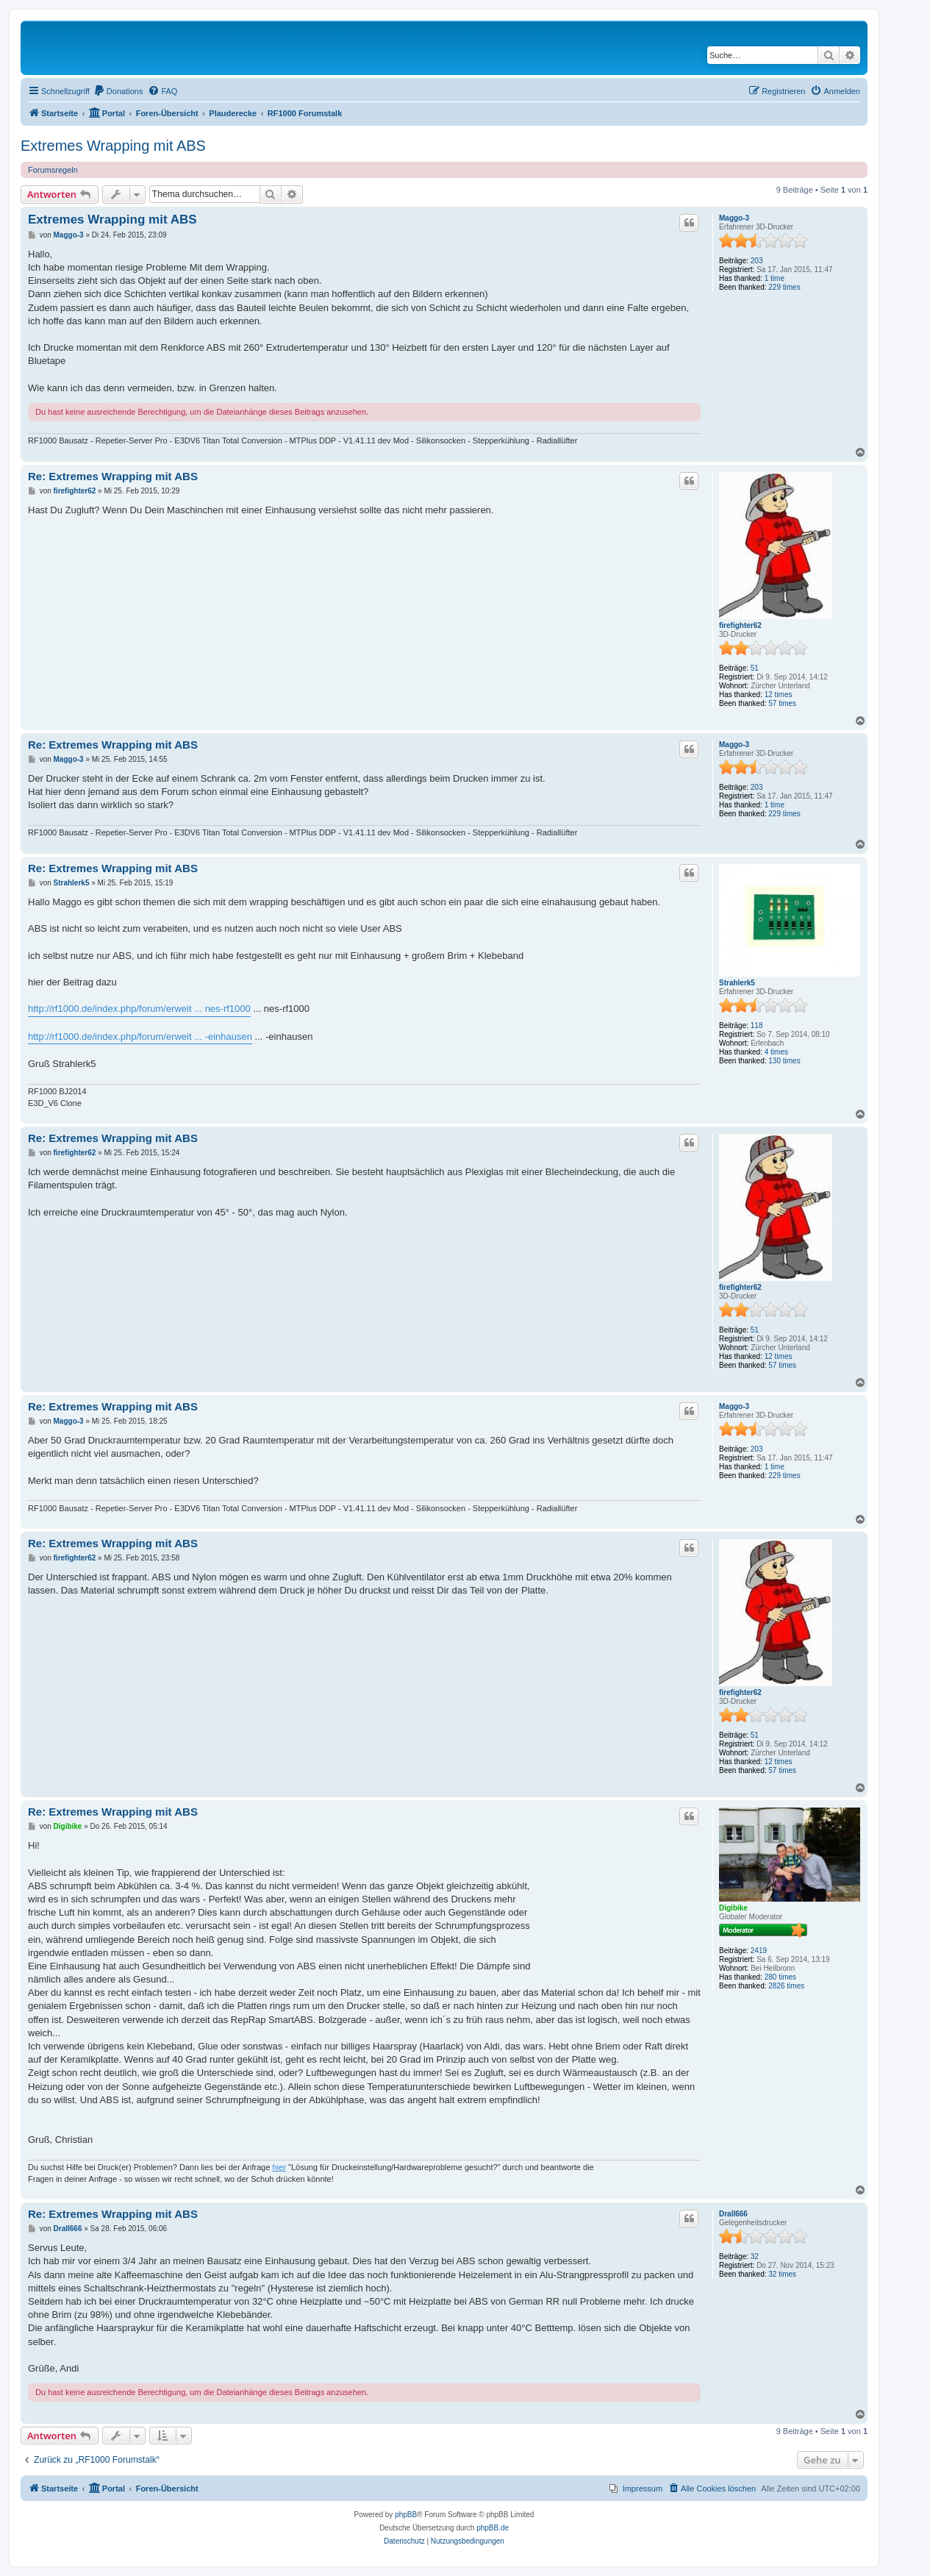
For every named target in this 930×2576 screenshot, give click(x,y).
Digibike (733, 1908)
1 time (774, 278)
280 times (780, 1977)
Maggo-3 (734, 218)
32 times (782, 2274)
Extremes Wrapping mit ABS (113, 146)
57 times (782, 703)
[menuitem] (118, 91)
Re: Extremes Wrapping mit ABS (113, 476)
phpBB (406, 2515)
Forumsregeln (53, 169)
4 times (776, 1052)
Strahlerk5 (737, 983)
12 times (779, 695)
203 (757, 261)
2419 (759, 1951)
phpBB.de (492, 2528)
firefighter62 (740, 625)
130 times (784, 1061)
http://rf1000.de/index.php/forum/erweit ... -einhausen (140, 1036)
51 (755, 668)
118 (757, 1025)
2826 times (786, 1986)
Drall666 (733, 2214)
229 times (784, 287)
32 (755, 2256)
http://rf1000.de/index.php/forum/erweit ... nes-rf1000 (139, 1008)
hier (279, 2167)
